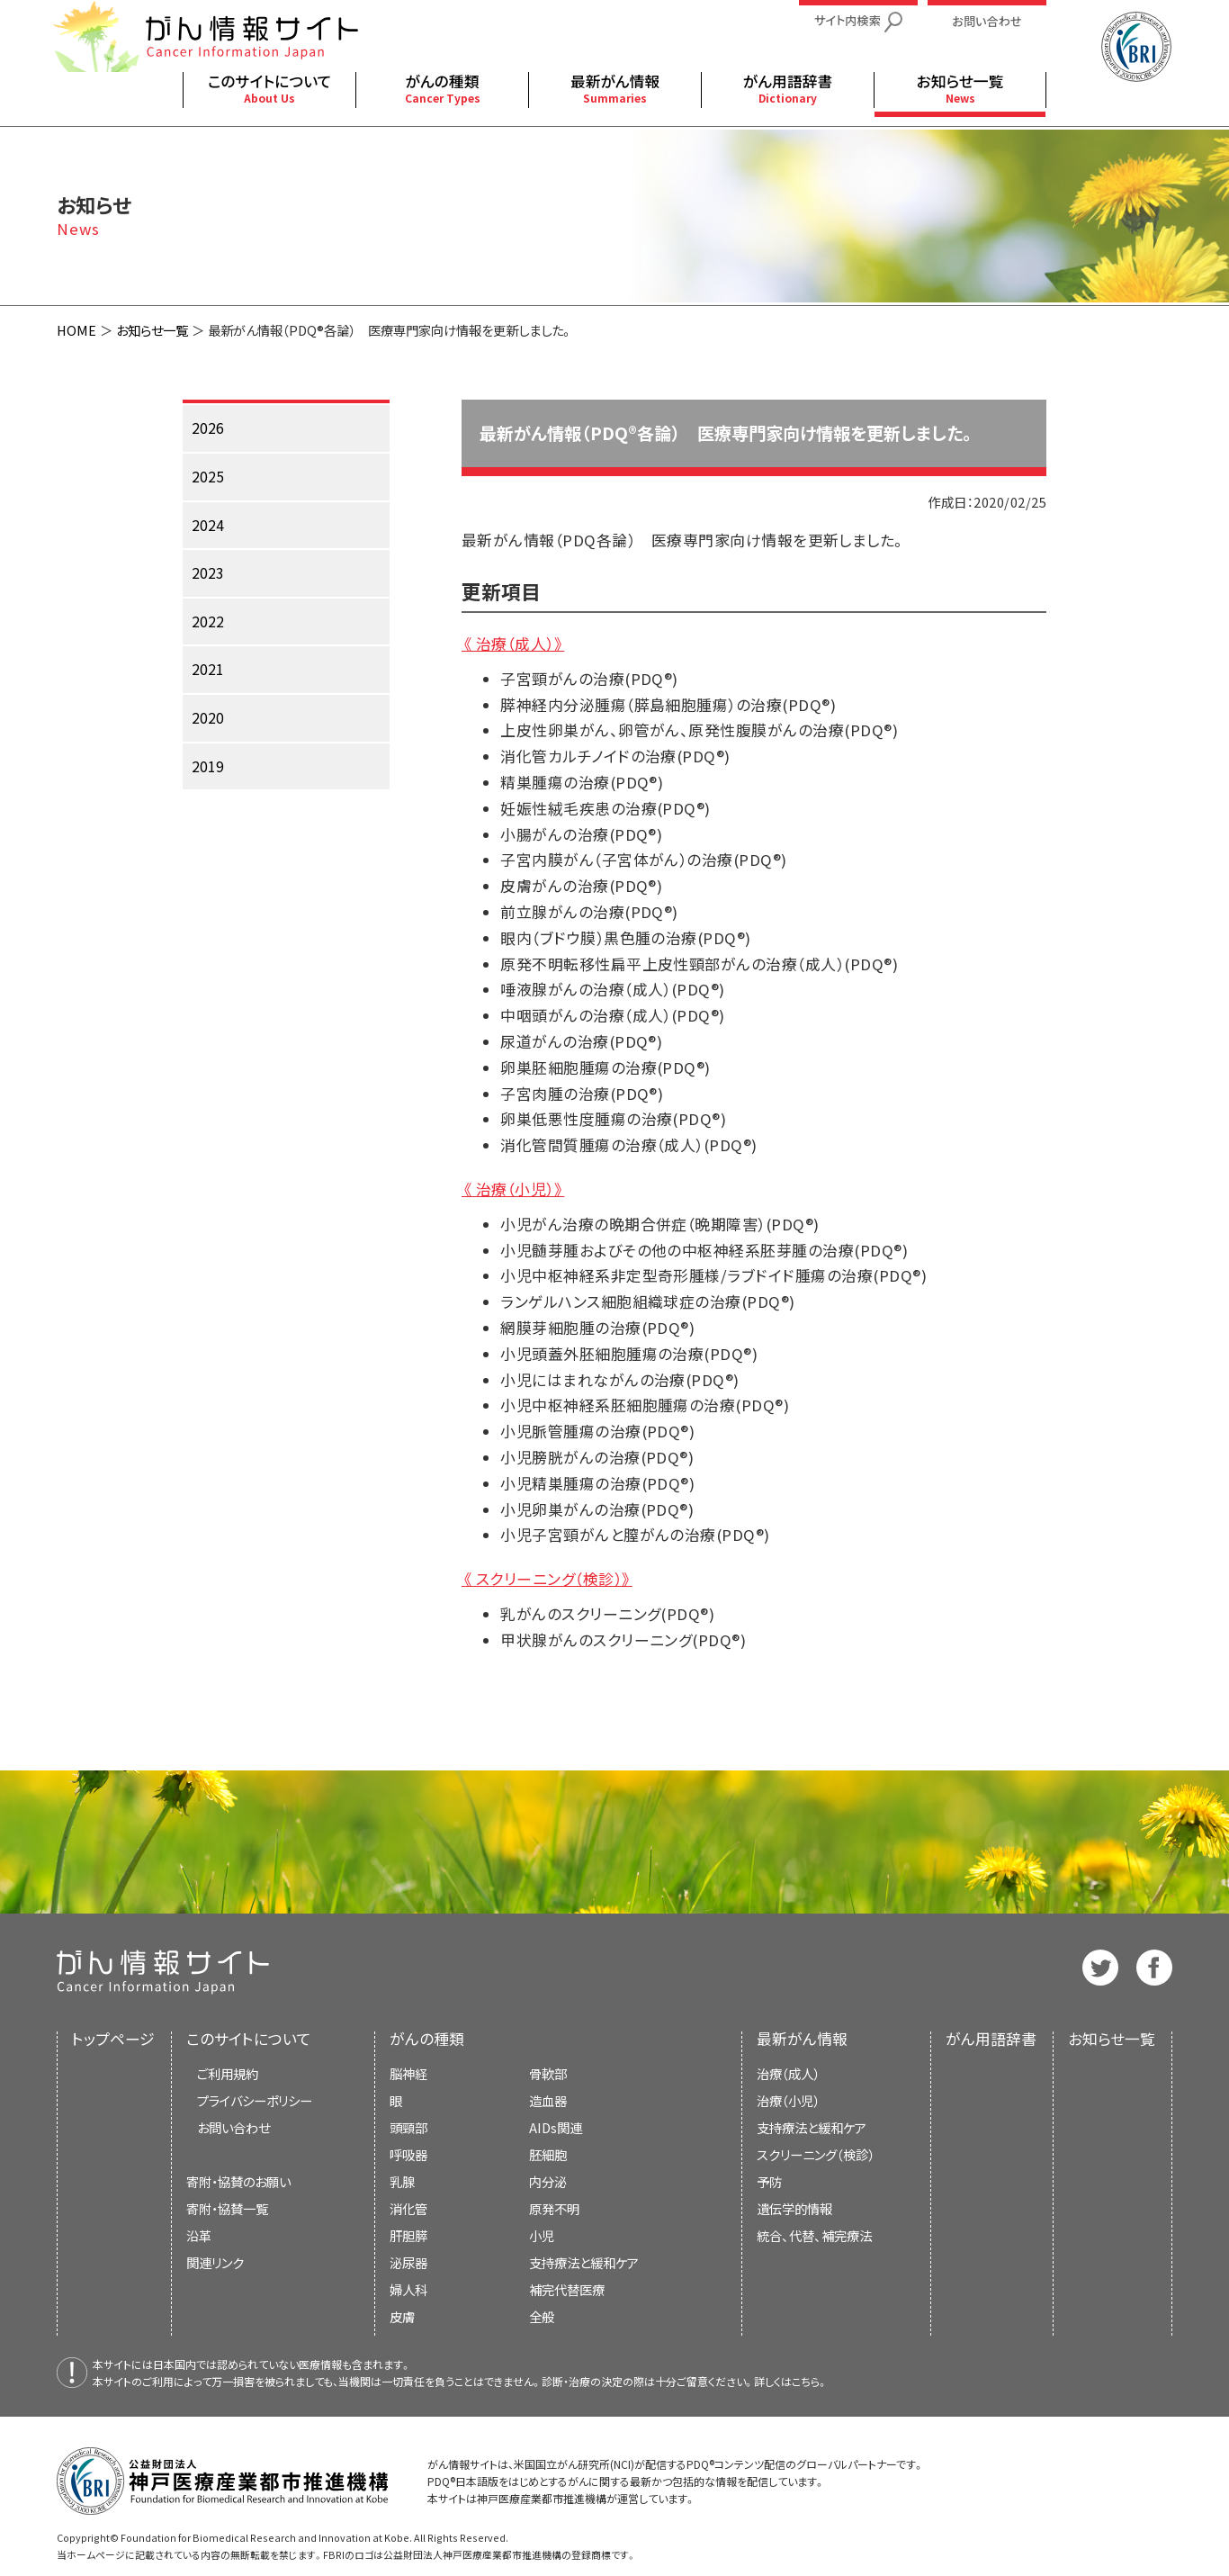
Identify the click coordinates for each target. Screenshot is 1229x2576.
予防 (769, 2181)
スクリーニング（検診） (816, 2154)
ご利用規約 (227, 2073)
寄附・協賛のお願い (238, 2181)
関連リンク (215, 2262)
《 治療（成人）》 (513, 643)
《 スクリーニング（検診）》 (547, 1579)
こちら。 (810, 2381)
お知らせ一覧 (152, 329)
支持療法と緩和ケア (811, 2127)
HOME (76, 329)
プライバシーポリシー (254, 2100)
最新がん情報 (802, 2038)
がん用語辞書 (991, 2038)
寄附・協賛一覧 (227, 2208)
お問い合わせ (233, 2127)
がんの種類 (427, 2038)
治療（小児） (788, 2100)
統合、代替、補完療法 (814, 2235)
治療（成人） (788, 2073)
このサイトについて (248, 2038)
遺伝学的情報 (794, 2208)
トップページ (113, 2038)
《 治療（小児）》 (513, 1189)
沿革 (198, 2235)
